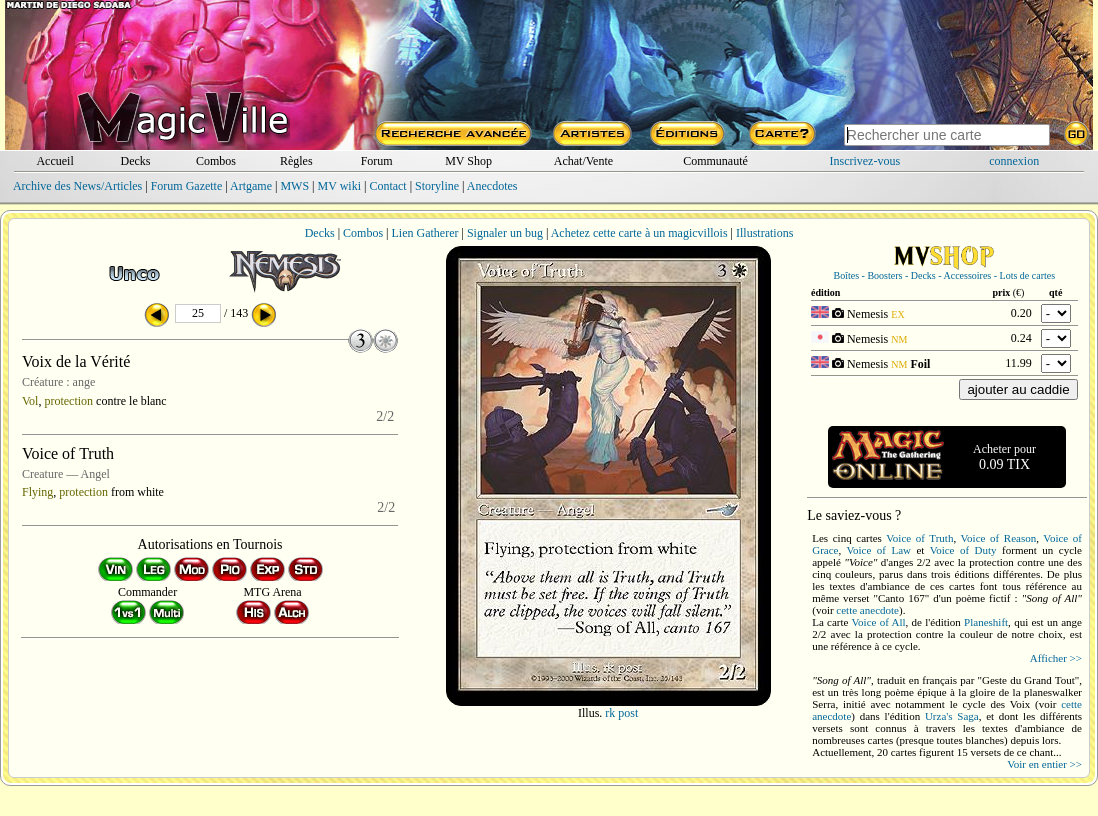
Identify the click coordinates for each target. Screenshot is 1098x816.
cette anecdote (867, 610)
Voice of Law (879, 550)
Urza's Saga (952, 716)
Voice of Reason (999, 538)
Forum (377, 161)
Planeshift (986, 622)
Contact (387, 186)
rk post (621, 713)
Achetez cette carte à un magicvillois (639, 233)
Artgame (251, 186)
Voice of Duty (963, 550)
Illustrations (764, 233)
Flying (37, 492)
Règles (296, 161)
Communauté (715, 161)
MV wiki (339, 186)
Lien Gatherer (425, 233)
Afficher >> (1056, 658)
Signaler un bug (505, 233)
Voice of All (879, 622)
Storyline (437, 186)
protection (68, 401)
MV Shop (468, 161)
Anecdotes (492, 186)
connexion (1014, 161)
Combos (216, 161)
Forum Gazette (187, 186)
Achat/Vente (583, 161)
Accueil (54, 161)
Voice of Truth (919, 538)
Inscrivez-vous (864, 161)
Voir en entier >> (1044, 764)
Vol (30, 401)
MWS (294, 186)
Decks (135, 161)
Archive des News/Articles (77, 186)
